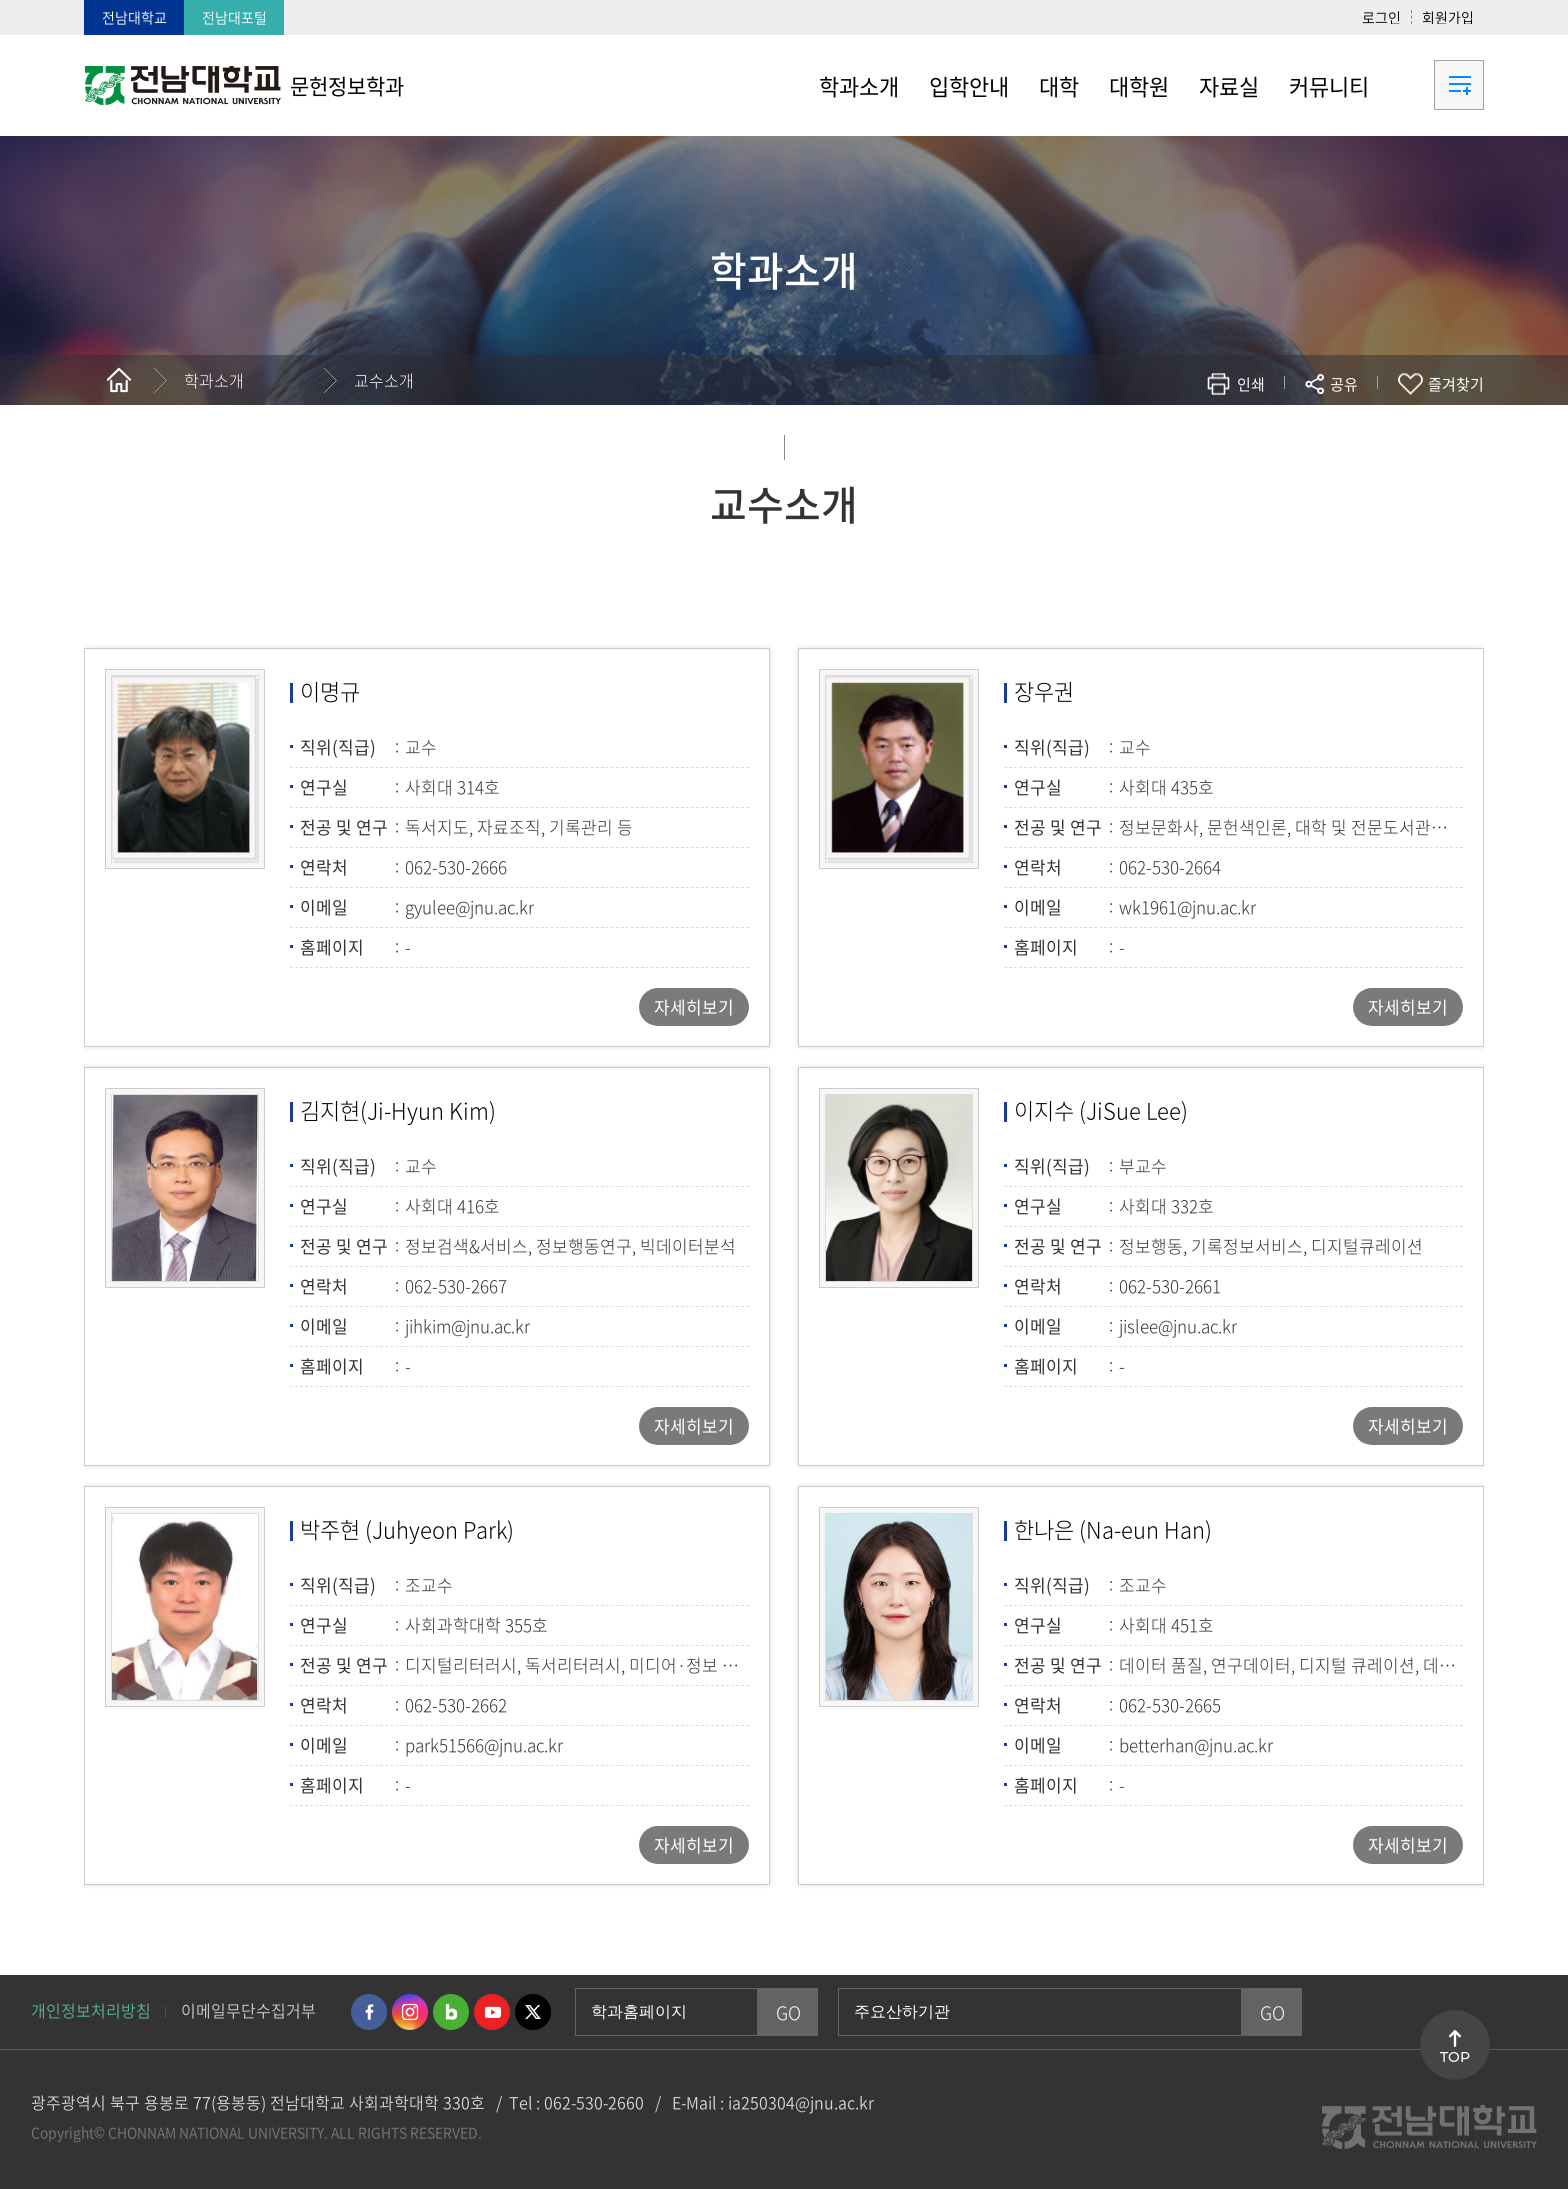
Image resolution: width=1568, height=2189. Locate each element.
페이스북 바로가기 (369, 2012)
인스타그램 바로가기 (410, 2012)
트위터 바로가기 (533, 2012)
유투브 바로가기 (492, 2012)
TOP (1455, 2057)
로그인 (1381, 17)
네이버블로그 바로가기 (451, 2012)
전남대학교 (134, 17)
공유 (1344, 384)
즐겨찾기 (1456, 384)
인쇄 (1251, 384)
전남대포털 (234, 17)
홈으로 (119, 380)
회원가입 (1448, 17)
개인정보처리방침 (91, 2010)
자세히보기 (694, 1006)
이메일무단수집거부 (248, 2010)
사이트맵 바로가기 (1434, 85)
